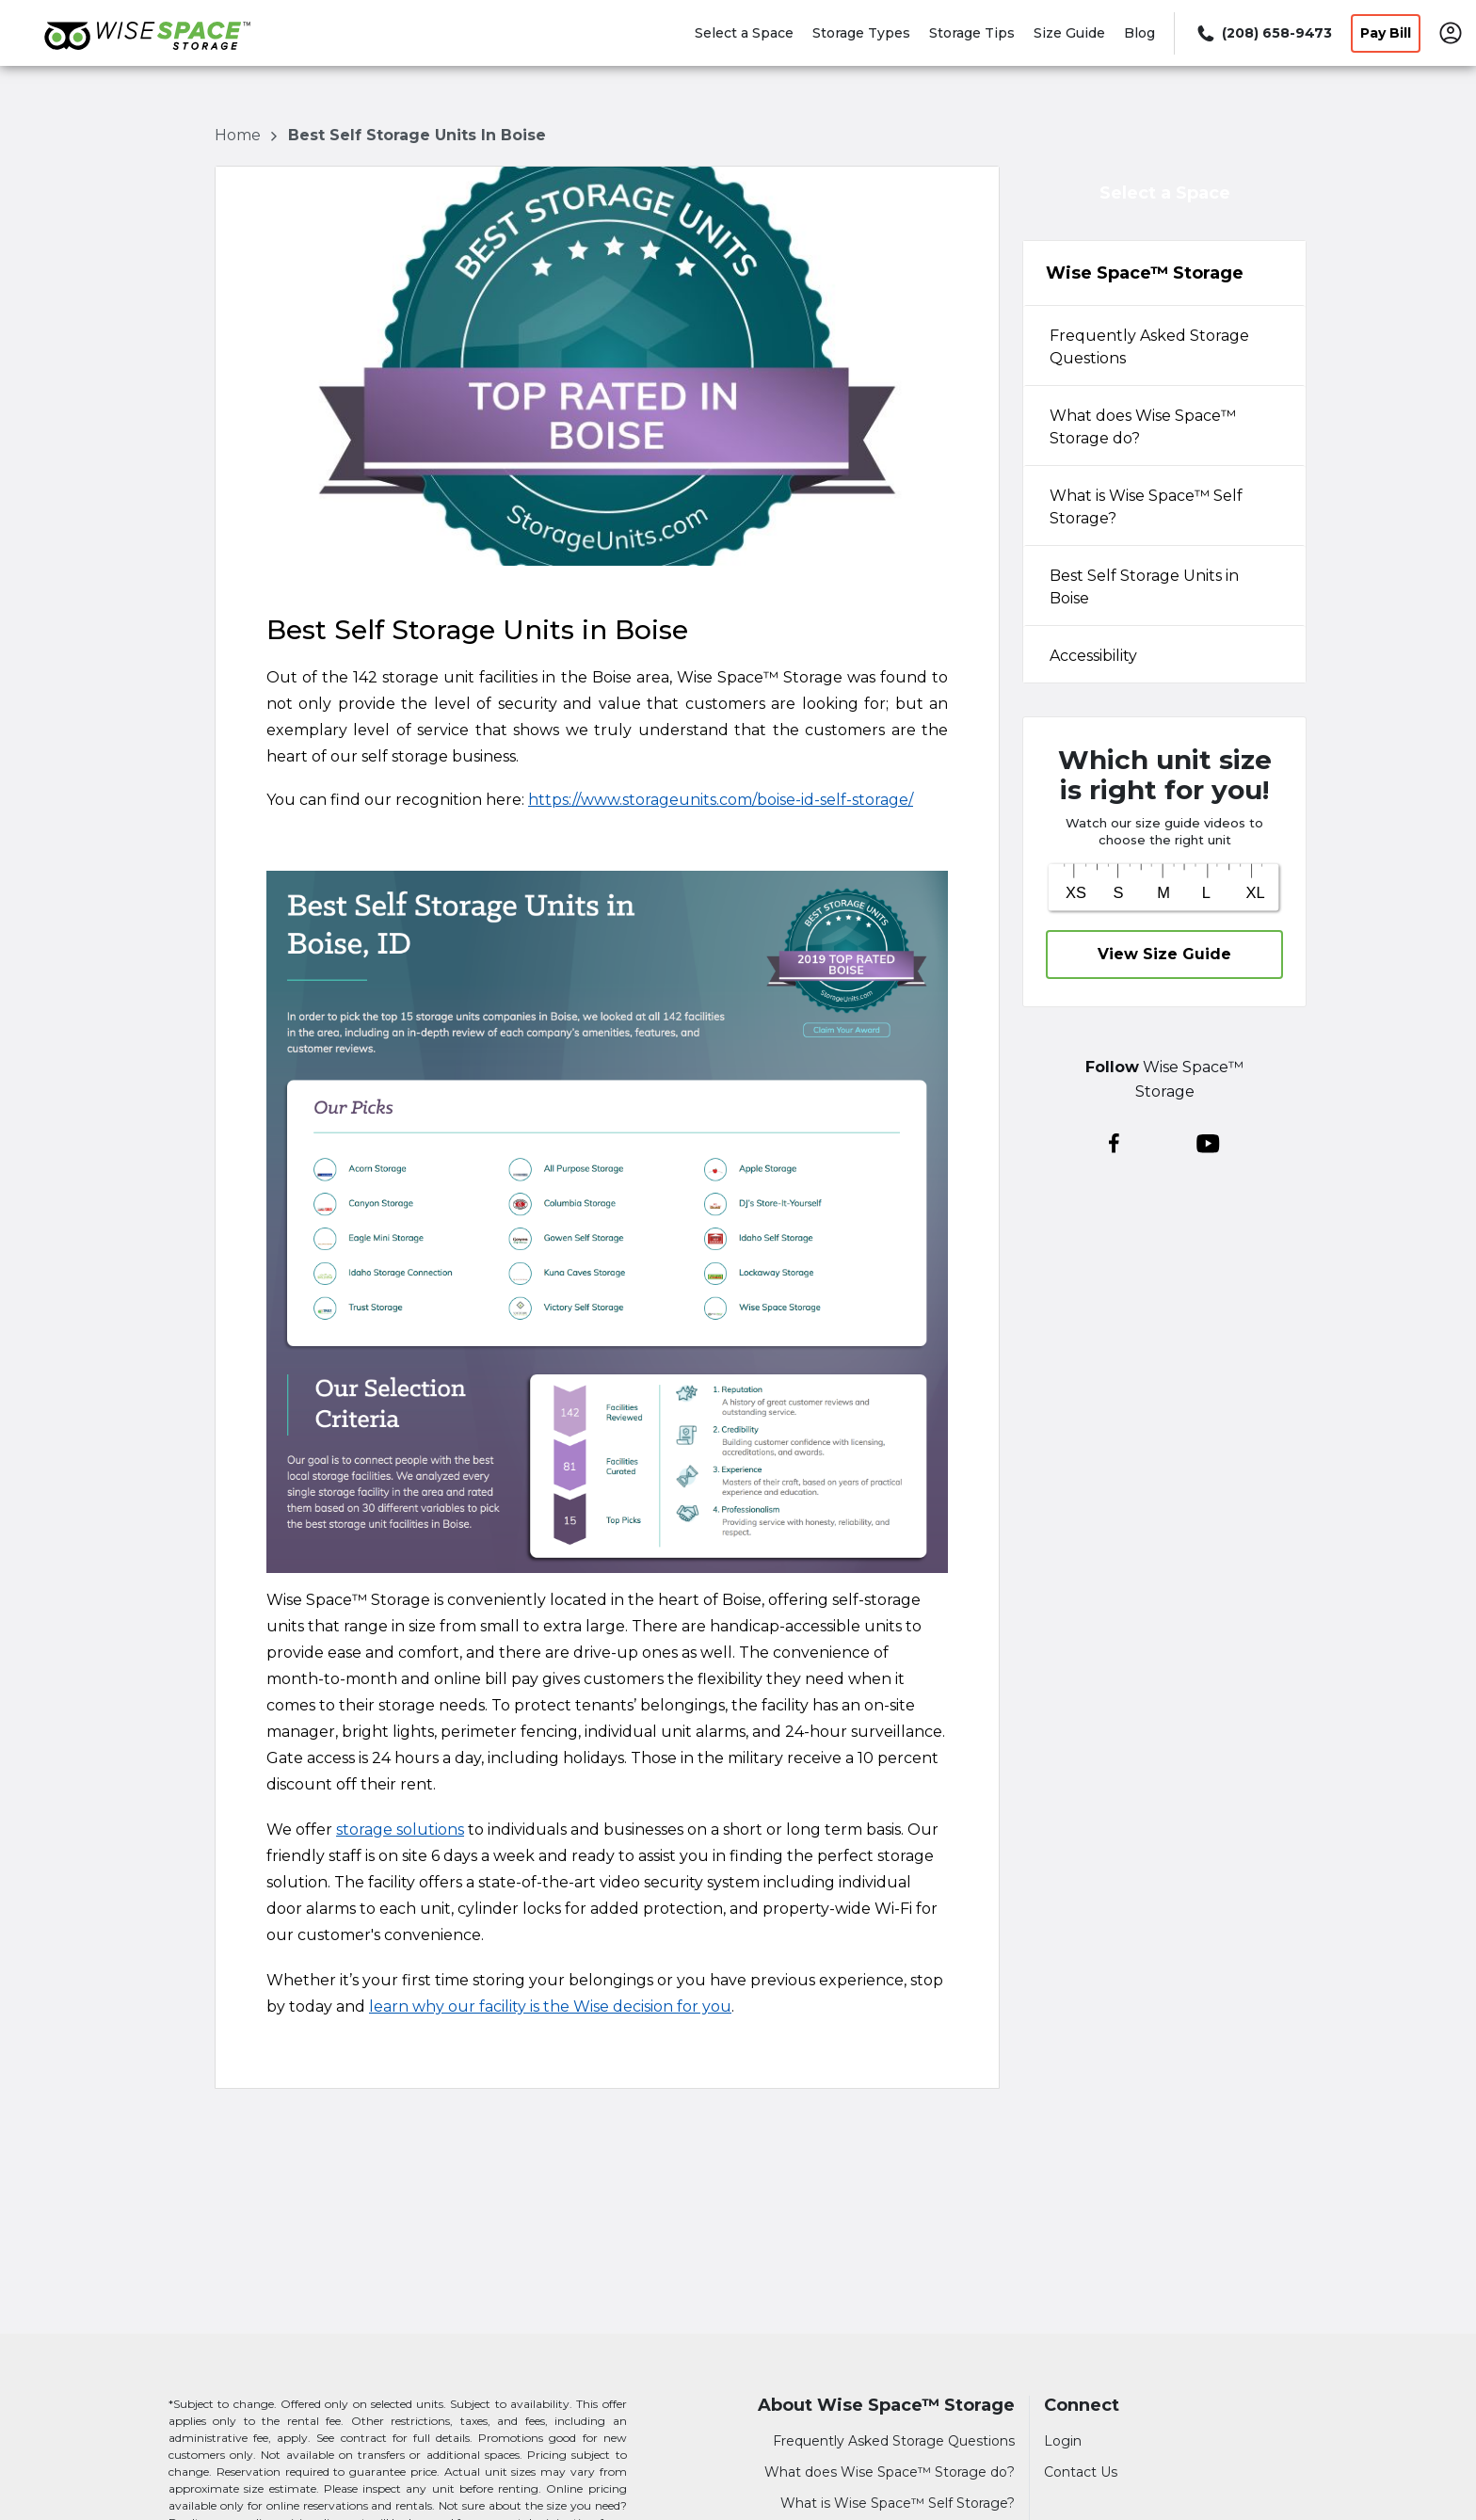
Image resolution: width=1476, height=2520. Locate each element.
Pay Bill (1385, 32)
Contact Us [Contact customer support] (1080, 2472)
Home (240, 135)
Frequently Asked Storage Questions (894, 2440)
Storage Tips (972, 32)
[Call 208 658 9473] (1263, 33)
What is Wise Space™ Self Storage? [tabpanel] (1146, 507)
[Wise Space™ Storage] (147, 59)
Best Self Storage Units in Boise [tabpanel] (1144, 587)
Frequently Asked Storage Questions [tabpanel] (1149, 347)
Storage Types (861, 32)
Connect (1081, 2406)
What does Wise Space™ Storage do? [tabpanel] (1143, 427)
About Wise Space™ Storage (886, 2406)
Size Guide (1069, 32)
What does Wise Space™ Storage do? (889, 2472)
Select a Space (744, 32)
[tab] (1164, 345)
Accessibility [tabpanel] (1093, 656)
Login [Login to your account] (1063, 2440)
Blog (1139, 32)
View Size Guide (1164, 954)
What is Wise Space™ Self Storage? (897, 2503)
